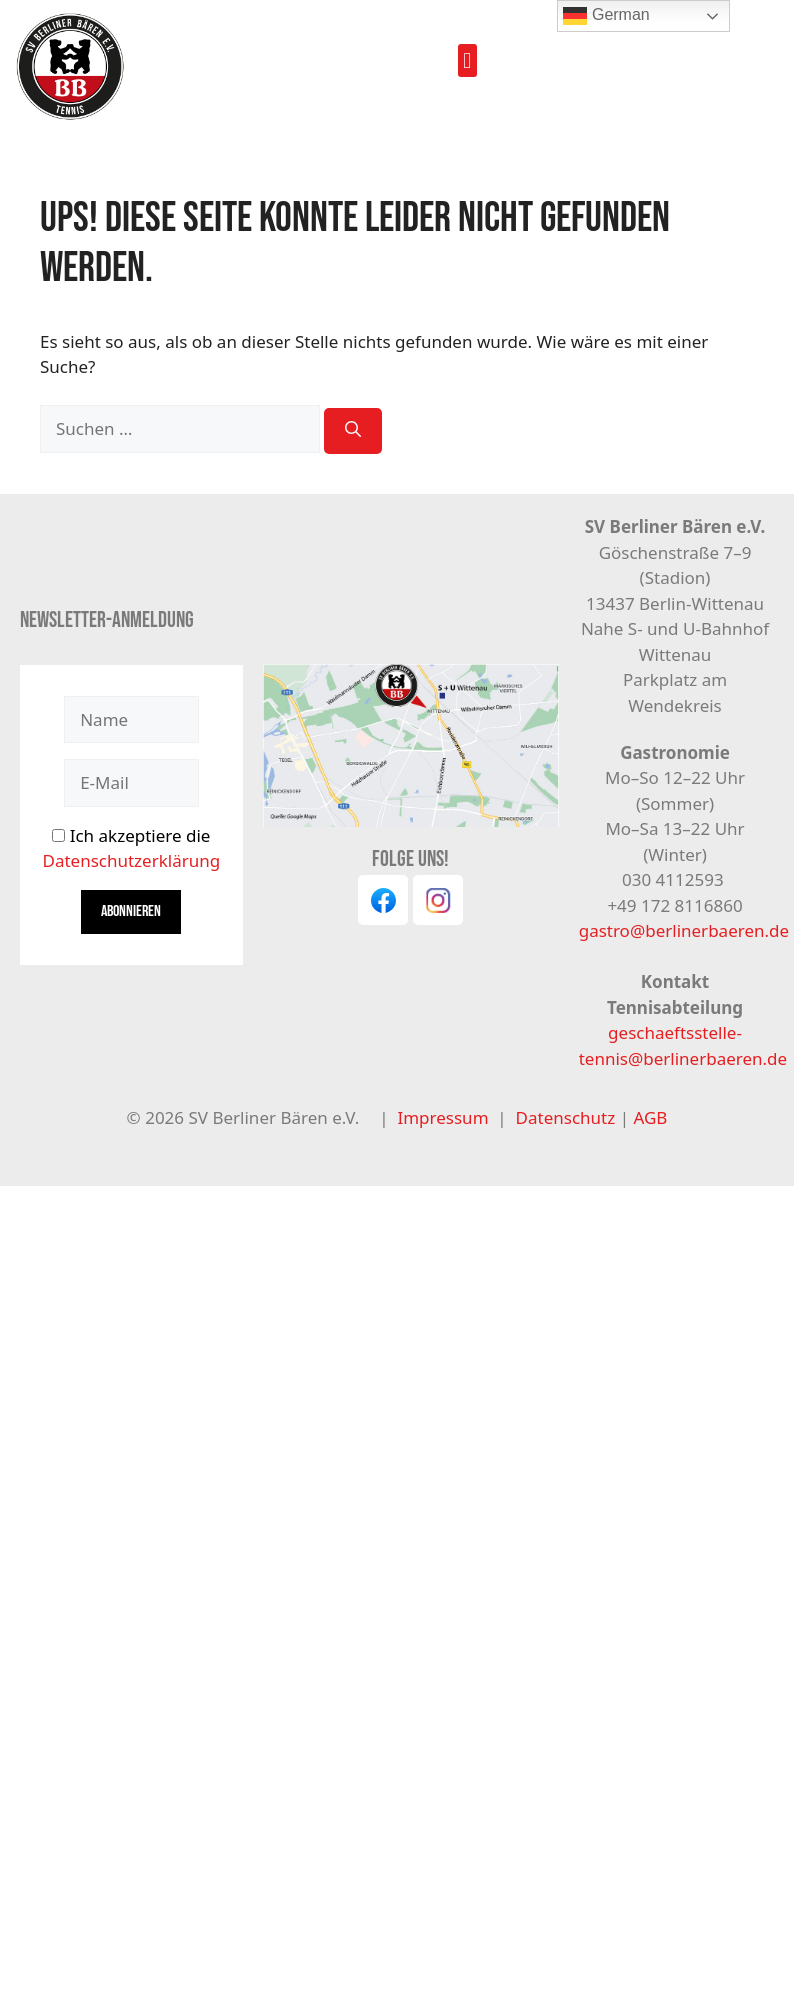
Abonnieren (131, 911)
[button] (467, 60)
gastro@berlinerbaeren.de (684, 930)
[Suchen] (353, 431)
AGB (650, 1117)
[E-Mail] (131, 783)
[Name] (131, 720)
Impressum (442, 1117)
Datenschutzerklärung (131, 860)
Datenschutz (568, 1117)
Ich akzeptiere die (131, 848)
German (606, 16)
